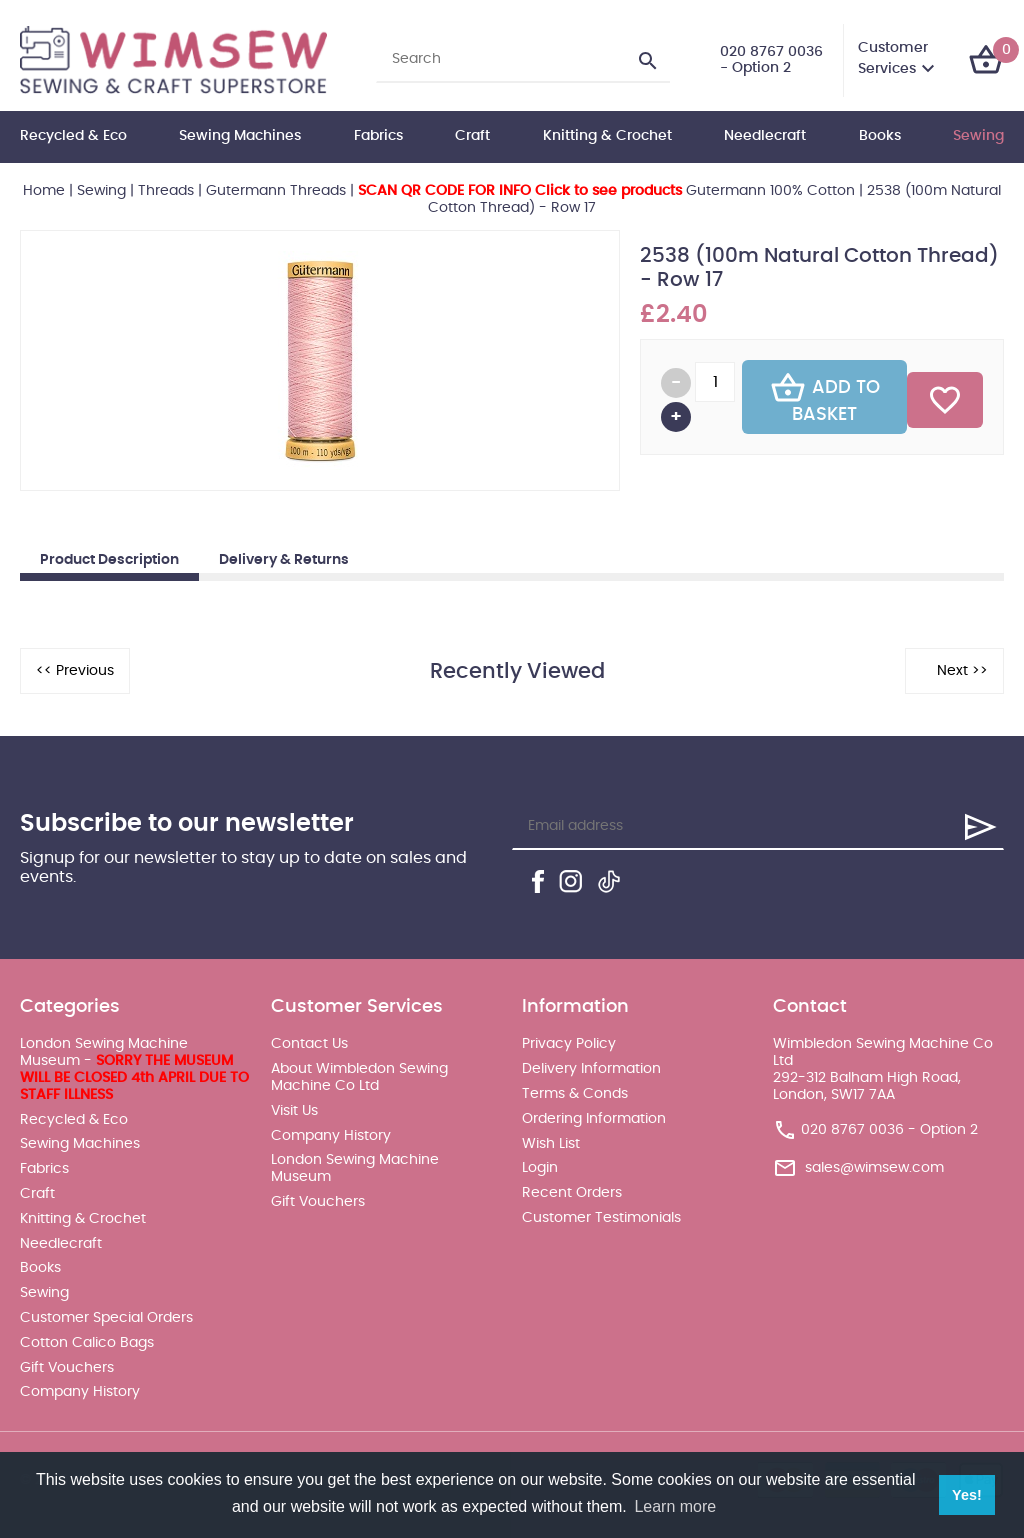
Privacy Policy (569, 1044)
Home (44, 191)
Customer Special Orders (106, 1318)
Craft (472, 136)
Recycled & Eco (73, 136)
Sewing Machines (240, 136)
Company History (80, 1392)
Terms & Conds (575, 1094)
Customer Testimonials (601, 1218)
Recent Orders (572, 1193)
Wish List (551, 1144)
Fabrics (378, 136)
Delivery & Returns (284, 560)
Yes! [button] (967, 1495)
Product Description (109, 560)
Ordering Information (594, 1119)
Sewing (978, 136)
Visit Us (294, 1111)
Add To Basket (825, 397)
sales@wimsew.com (874, 1167)
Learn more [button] (675, 1506)
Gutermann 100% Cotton (606, 191)
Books (880, 136)
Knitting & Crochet (607, 136)
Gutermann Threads (276, 191)
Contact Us (309, 1044)
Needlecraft (765, 136)
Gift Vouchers (67, 1368)
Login (540, 1168)
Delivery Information (591, 1069)
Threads (166, 191)
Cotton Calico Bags (87, 1343)
